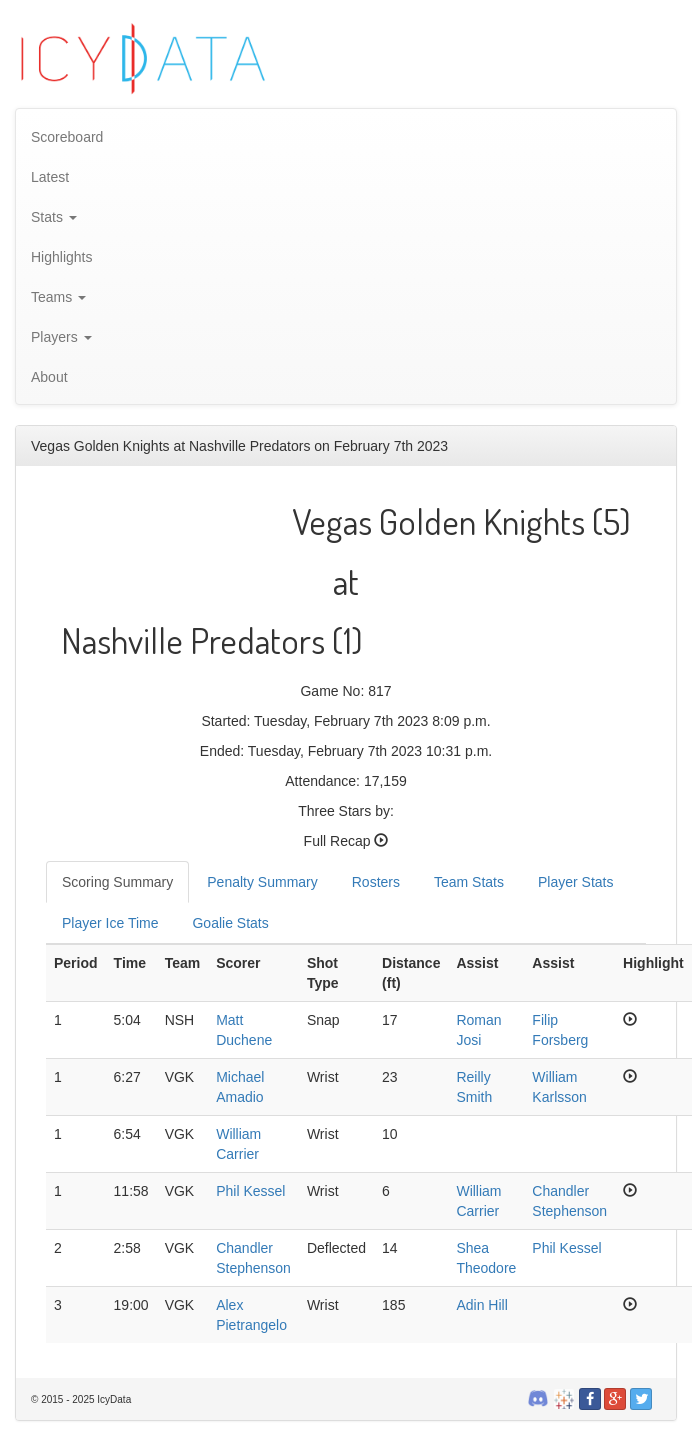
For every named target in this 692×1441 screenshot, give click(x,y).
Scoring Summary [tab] (117, 882)
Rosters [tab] (376, 882)
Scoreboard (67, 137)
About (49, 377)
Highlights (61, 257)
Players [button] (61, 337)
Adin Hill (481, 1305)
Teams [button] (58, 297)
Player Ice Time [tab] (110, 923)
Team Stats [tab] (469, 882)
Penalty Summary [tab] (262, 882)
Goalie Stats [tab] (230, 923)
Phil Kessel (250, 1191)
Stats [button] (54, 217)
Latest (50, 177)
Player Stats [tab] (575, 882)
